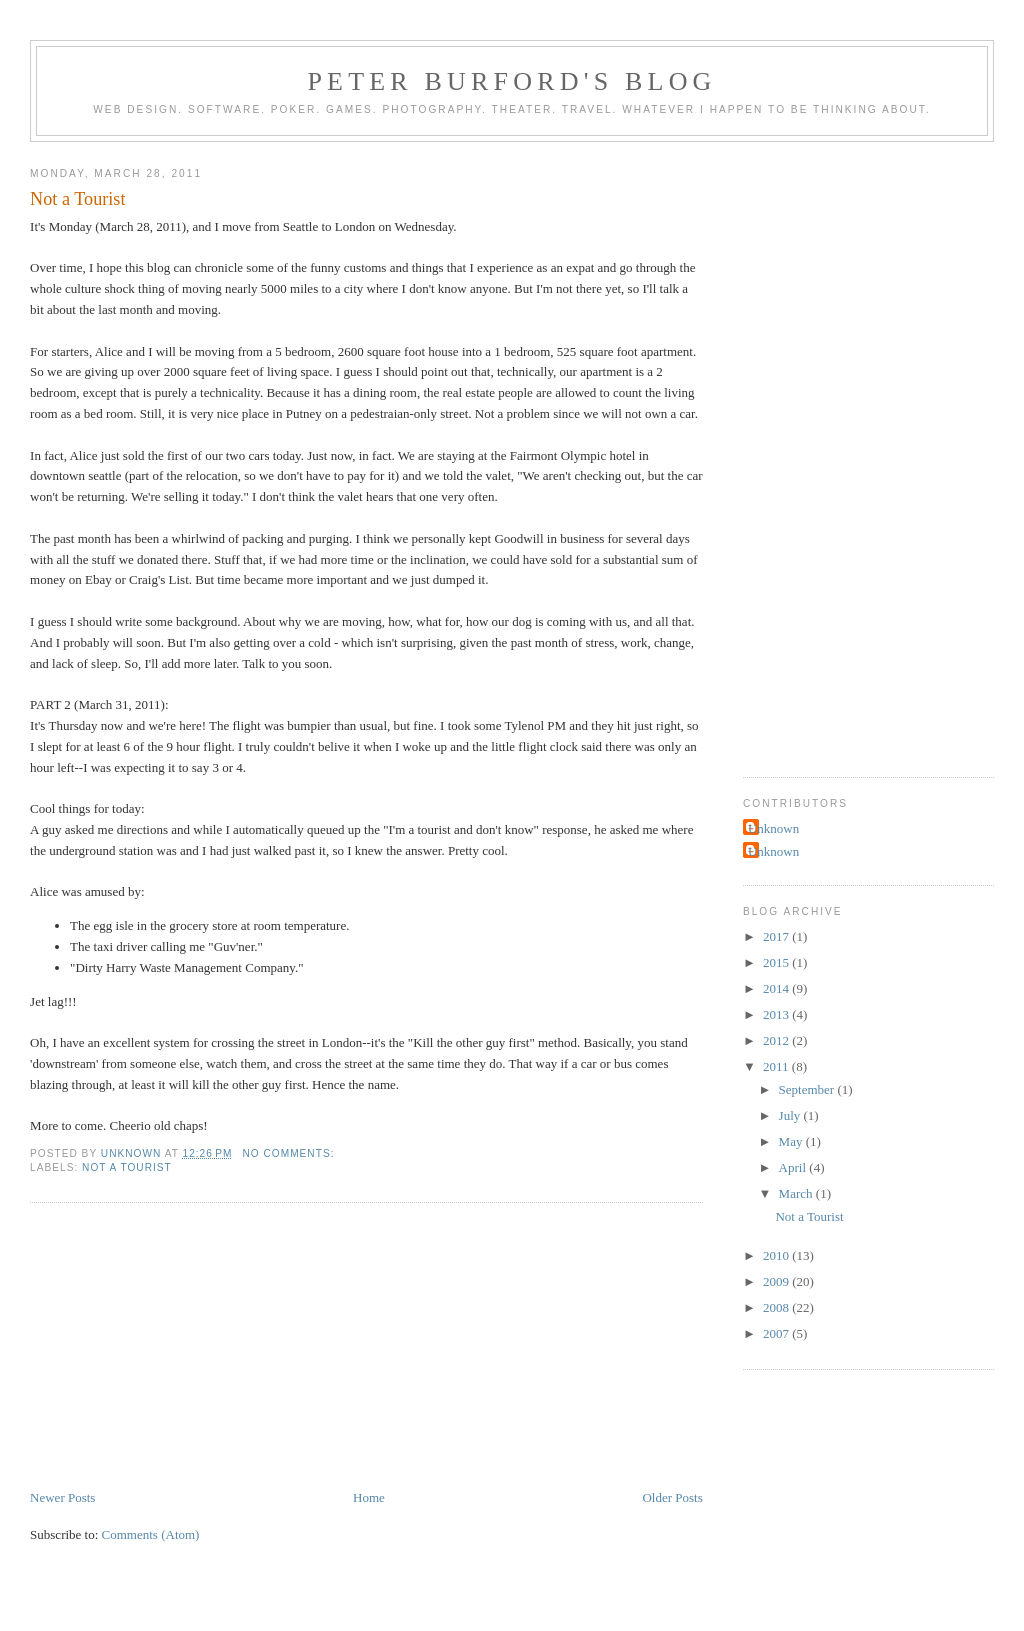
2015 (777, 962)
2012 (777, 1040)
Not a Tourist (77, 199)
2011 (777, 1066)
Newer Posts (62, 1497)
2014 (777, 988)
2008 (777, 1307)
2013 (777, 1014)
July (791, 1115)
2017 (777, 936)
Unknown (773, 828)
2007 (777, 1333)
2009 (777, 1281)
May (792, 1141)
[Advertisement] (180, 1348)
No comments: (290, 1153)
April (794, 1167)
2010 (777, 1255)
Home (369, 1497)
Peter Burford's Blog (511, 81)
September (808, 1089)
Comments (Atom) (151, 1534)
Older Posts (672, 1497)
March (797, 1193)
